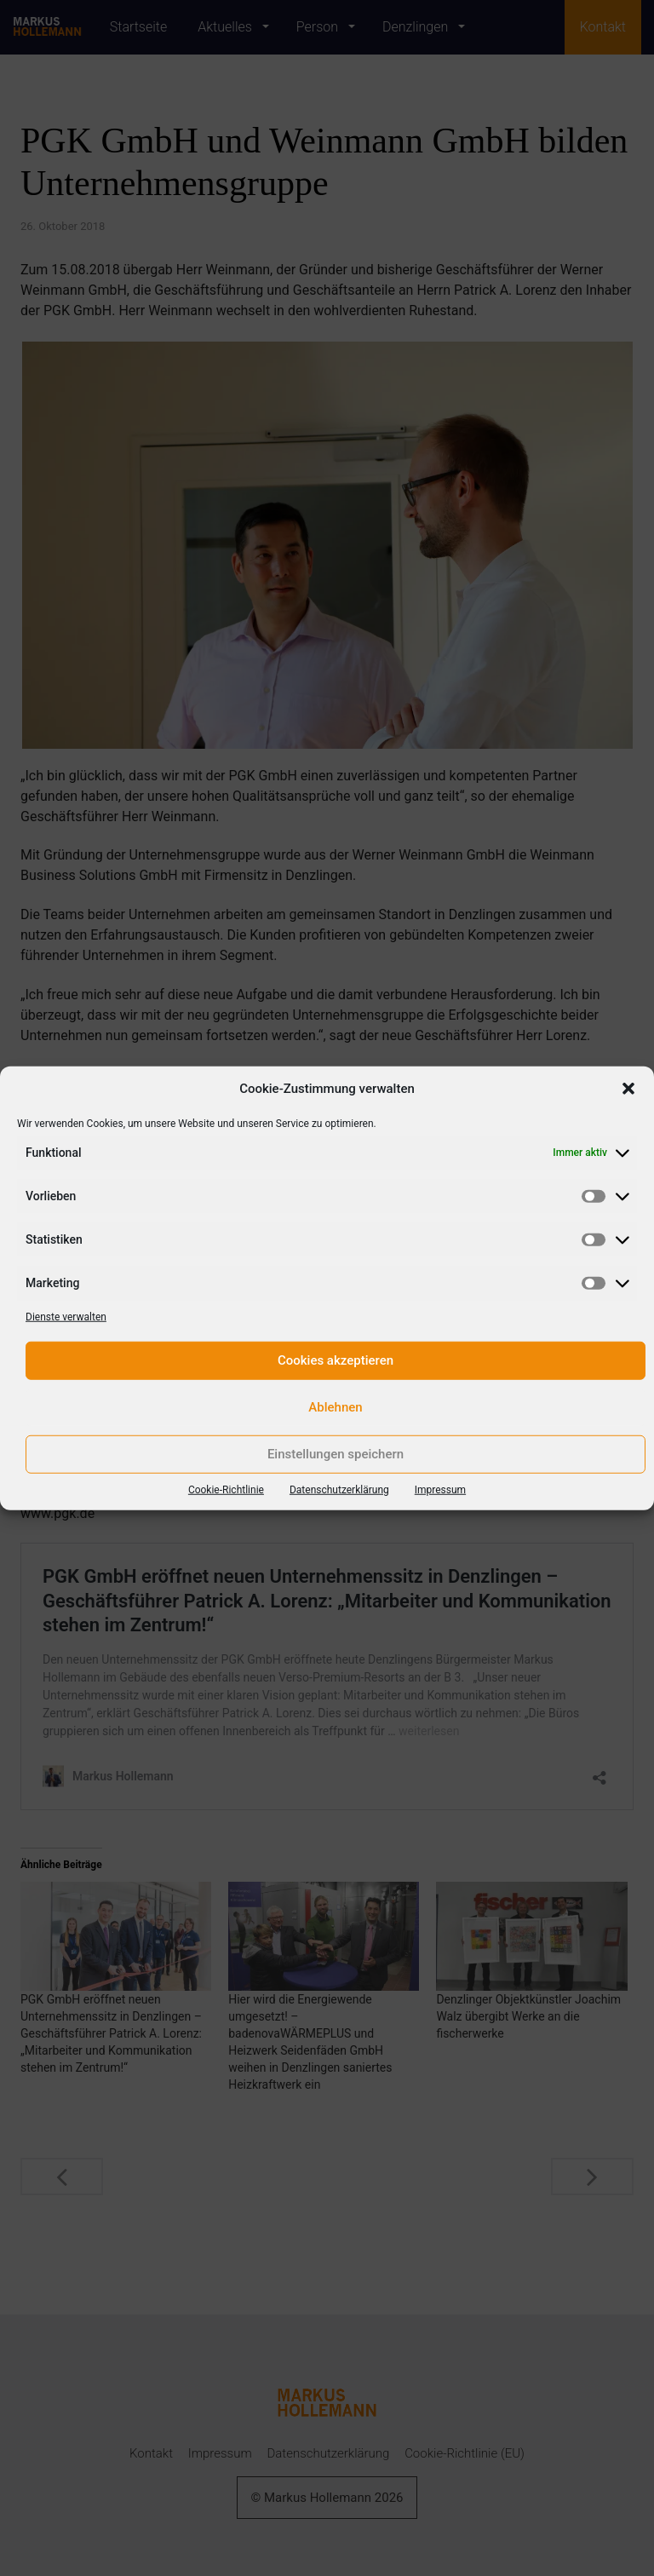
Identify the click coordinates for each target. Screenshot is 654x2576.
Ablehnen (335, 1407)
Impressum (440, 1489)
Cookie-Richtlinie (226, 1489)
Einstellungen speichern (335, 1454)
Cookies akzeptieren (335, 1360)
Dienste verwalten (66, 1316)
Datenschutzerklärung (339, 1489)
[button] (628, 1088)
